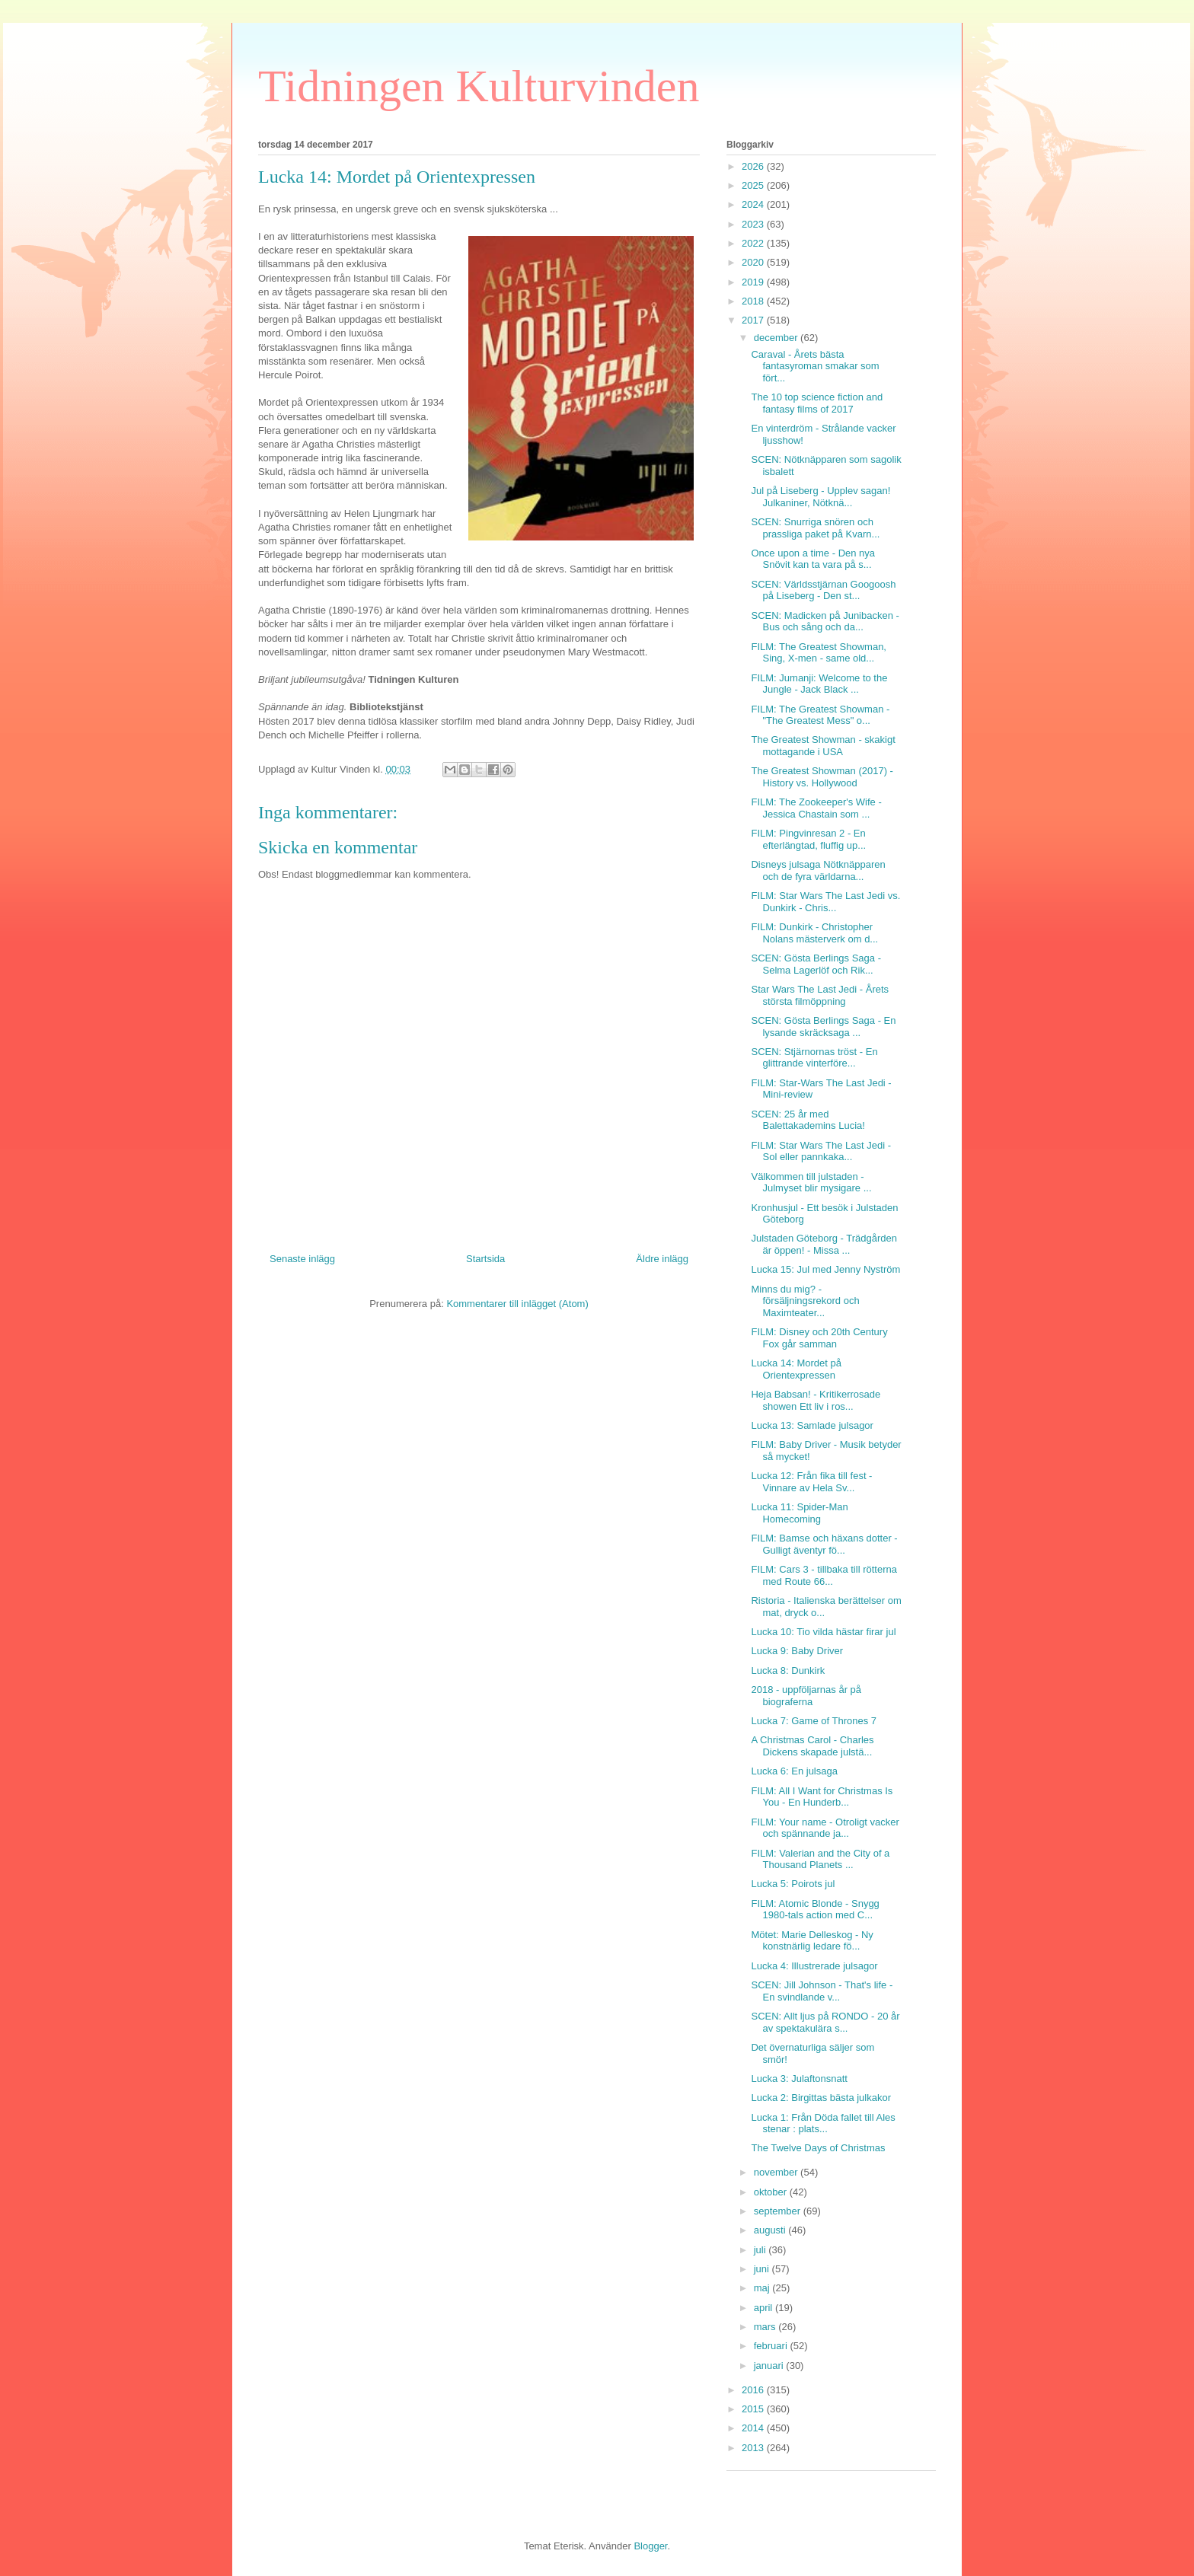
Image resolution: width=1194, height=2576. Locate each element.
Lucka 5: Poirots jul (793, 1883)
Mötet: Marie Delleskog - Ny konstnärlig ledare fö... (812, 1941)
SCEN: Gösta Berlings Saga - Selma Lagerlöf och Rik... (816, 964)
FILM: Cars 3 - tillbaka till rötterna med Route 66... (823, 1575)
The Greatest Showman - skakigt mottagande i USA (823, 745)
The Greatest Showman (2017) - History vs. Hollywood (821, 777)
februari (772, 2345)
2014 (754, 2428)
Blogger (650, 2546)
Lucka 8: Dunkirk (788, 1670)
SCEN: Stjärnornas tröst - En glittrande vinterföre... (814, 1058)
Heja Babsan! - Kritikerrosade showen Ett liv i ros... (815, 1400)
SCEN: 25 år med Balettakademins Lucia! (807, 1120)
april (764, 2307)
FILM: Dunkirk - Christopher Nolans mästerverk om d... (814, 933)
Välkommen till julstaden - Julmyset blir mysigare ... (811, 1182)
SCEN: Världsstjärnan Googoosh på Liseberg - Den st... (823, 590)
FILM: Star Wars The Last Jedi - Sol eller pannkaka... (821, 1151)
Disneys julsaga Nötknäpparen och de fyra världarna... (818, 870)
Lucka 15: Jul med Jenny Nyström (825, 1269)
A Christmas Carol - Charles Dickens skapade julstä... (812, 1746)
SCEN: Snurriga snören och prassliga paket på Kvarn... (815, 528)
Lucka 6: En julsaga (794, 1771)
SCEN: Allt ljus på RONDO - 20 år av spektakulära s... (825, 2022)
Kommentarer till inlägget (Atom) (517, 1303)
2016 (754, 2390)
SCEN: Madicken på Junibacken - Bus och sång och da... (825, 621)
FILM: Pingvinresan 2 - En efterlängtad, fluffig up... (808, 839)
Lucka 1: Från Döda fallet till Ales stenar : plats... (823, 2123)
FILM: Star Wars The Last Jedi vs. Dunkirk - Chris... (825, 901)
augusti (771, 2230)
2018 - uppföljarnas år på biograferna (806, 1695)
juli (761, 2250)
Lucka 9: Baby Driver (797, 1650)
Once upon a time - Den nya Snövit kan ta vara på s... (813, 559)
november (777, 2172)
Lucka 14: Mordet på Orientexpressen (796, 1369)
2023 (754, 224)
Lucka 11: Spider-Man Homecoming (799, 1513)
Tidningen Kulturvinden (478, 86)
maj (763, 2288)
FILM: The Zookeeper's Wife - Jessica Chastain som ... (816, 808)
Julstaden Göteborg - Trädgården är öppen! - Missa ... (824, 1244)
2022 (754, 243)
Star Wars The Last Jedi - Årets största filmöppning (820, 995)
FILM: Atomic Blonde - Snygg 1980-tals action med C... (815, 1909)
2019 (754, 282)
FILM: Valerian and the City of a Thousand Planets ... (820, 1859)
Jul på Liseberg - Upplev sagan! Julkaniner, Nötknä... (820, 497)
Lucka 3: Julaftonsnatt (799, 2078)
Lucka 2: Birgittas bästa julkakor (821, 2097)
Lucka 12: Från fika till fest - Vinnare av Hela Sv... (811, 1482)
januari (770, 2365)
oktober (772, 2192)
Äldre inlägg (662, 1258)
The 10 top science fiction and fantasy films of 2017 (817, 403)
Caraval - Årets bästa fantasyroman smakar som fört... (815, 366)
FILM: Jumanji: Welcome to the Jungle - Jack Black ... (819, 684)
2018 (754, 301)
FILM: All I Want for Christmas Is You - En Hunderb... (821, 1797)
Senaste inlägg (302, 1258)
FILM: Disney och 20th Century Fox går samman (819, 1338)
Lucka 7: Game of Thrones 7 (813, 1720)
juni (763, 2269)
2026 (754, 166)
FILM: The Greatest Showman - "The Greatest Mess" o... (820, 715)
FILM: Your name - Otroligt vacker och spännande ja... (825, 1828)
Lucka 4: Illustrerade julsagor (814, 1966)
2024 (754, 204)
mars (766, 2326)
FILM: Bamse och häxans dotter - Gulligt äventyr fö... (824, 1544)
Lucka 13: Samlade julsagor (812, 1425)
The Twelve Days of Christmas (818, 2148)
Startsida (485, 1258)
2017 (754, 320)
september (778, 2211)
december (777, 337)
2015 (754, 2409)
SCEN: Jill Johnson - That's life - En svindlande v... (821, 1991)
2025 (754, 185)
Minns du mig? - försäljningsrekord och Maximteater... (805, 1300)
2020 (754, 262)
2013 (754, 2447)
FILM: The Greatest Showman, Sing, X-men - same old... (818, 653)
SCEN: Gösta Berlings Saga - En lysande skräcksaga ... (823, 1026)
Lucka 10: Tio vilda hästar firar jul (823, 1631)
